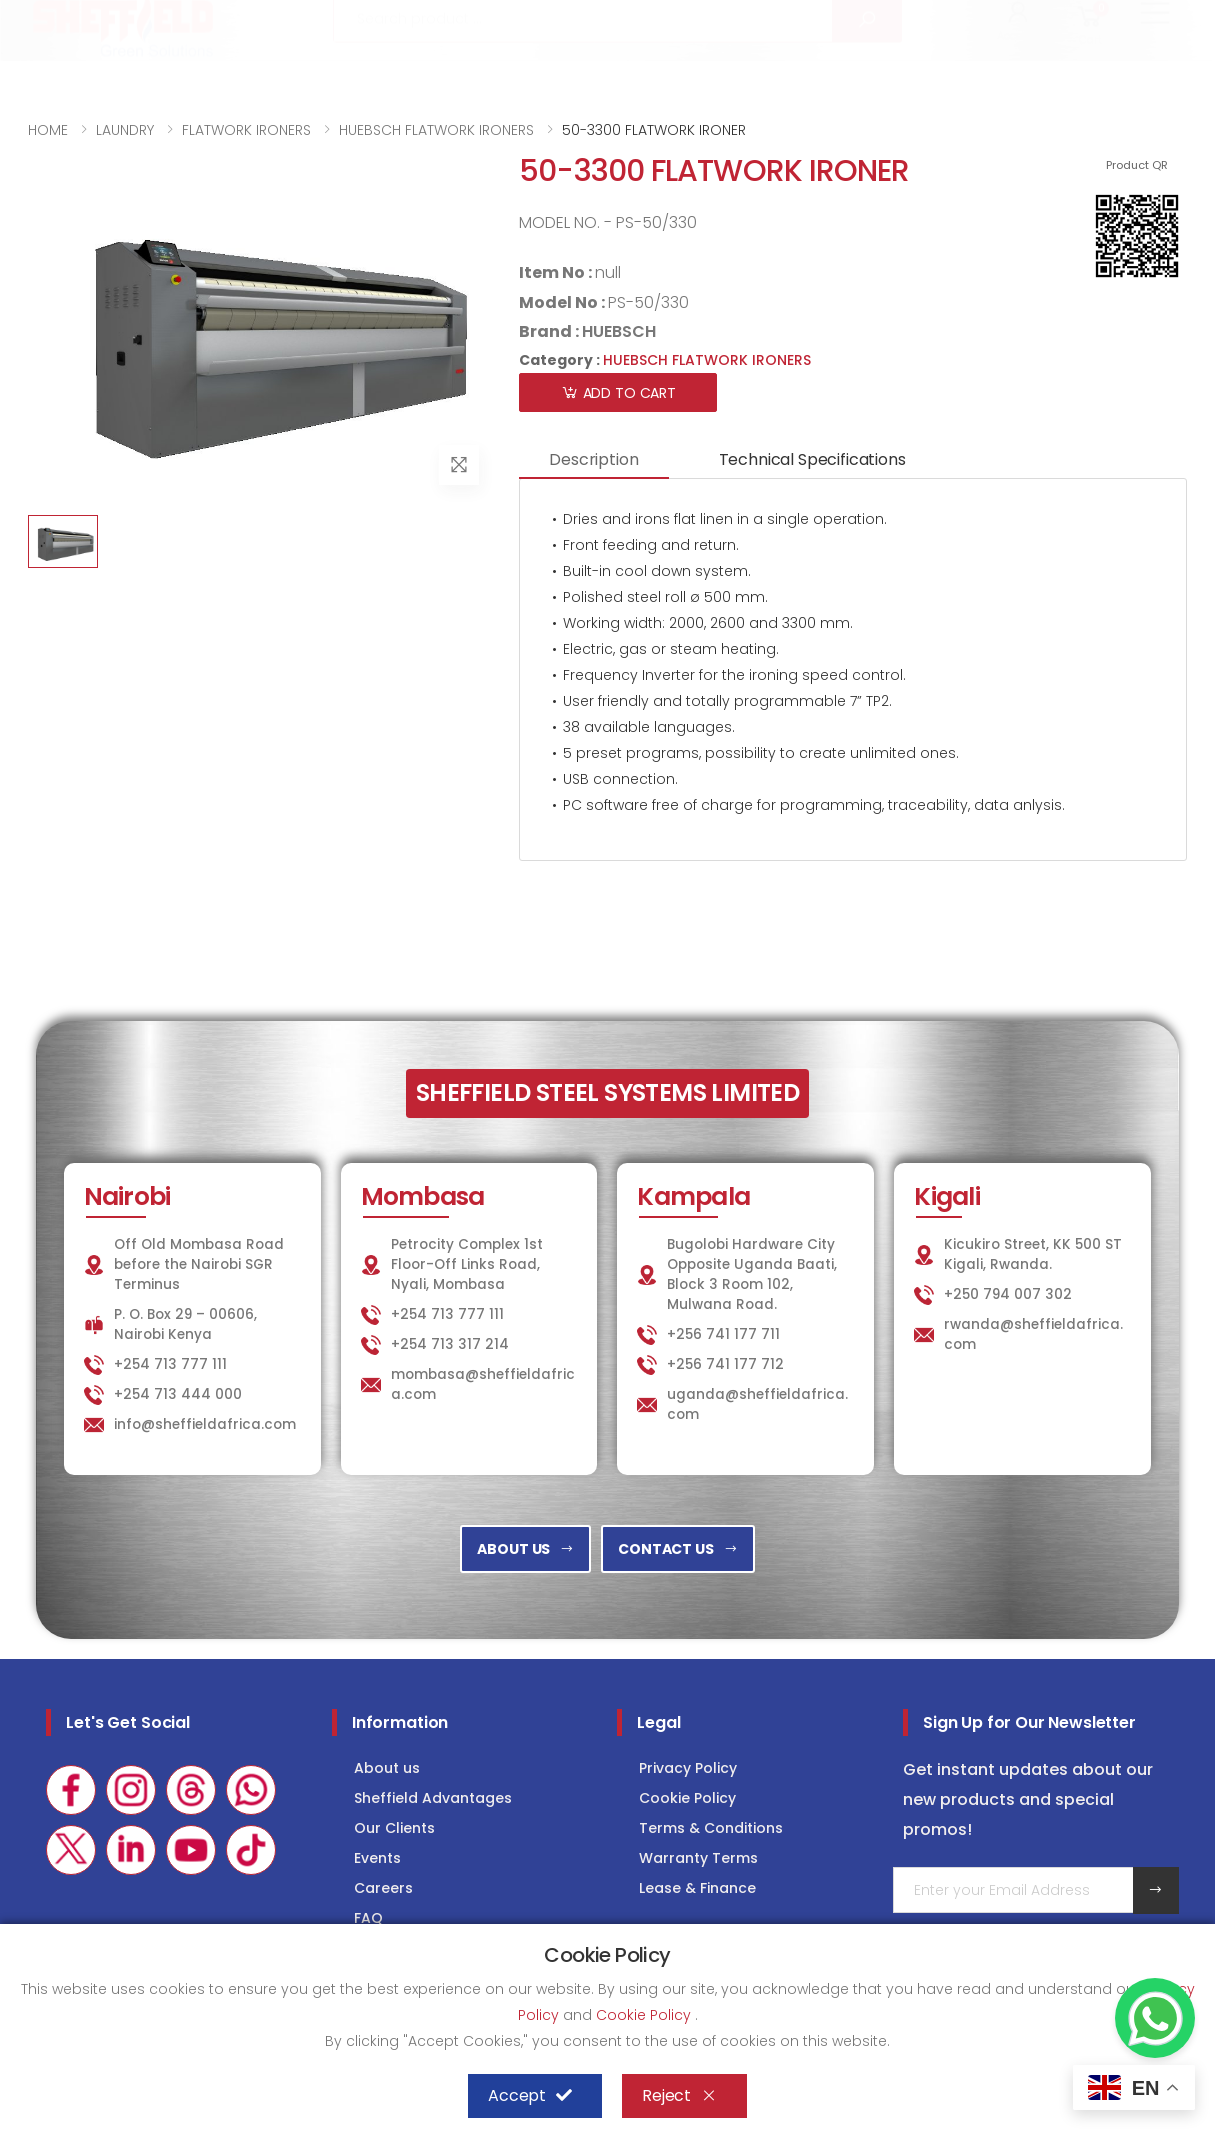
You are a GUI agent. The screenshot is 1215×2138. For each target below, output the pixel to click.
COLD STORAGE (980, 21)
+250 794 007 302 (1008, 1294)
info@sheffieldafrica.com (276, 22)
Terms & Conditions (711, 1828)
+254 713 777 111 (88, 22)
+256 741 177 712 (725, 1364)
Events (377, 1858)
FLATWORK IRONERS (246, 130)
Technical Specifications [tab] (812, 459)
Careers (383, 1888)
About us (387, 1768)
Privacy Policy (688, 1768)
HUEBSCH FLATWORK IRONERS (436, 130)
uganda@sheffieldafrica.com (757, 1404)
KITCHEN (730, 21)
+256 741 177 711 (723, 1334)
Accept (530, 2096)
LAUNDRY (844, 21)
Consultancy (1126, 21)
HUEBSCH (619, 331)
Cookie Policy (687, 1798)
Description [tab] (593, 459)
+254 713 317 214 (450, 1344)
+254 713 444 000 (178, 1394)
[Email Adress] (1013, 1890)
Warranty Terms (698, 1858)
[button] (1018, 78)
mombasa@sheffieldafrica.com (483, 1384)
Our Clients (394, 1828)
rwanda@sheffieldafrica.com (1033, 1334)
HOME (48, 130)
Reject (679, 2096)
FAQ (368, 1918)
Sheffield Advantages (433, 1798)
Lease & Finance (697, 1888)
